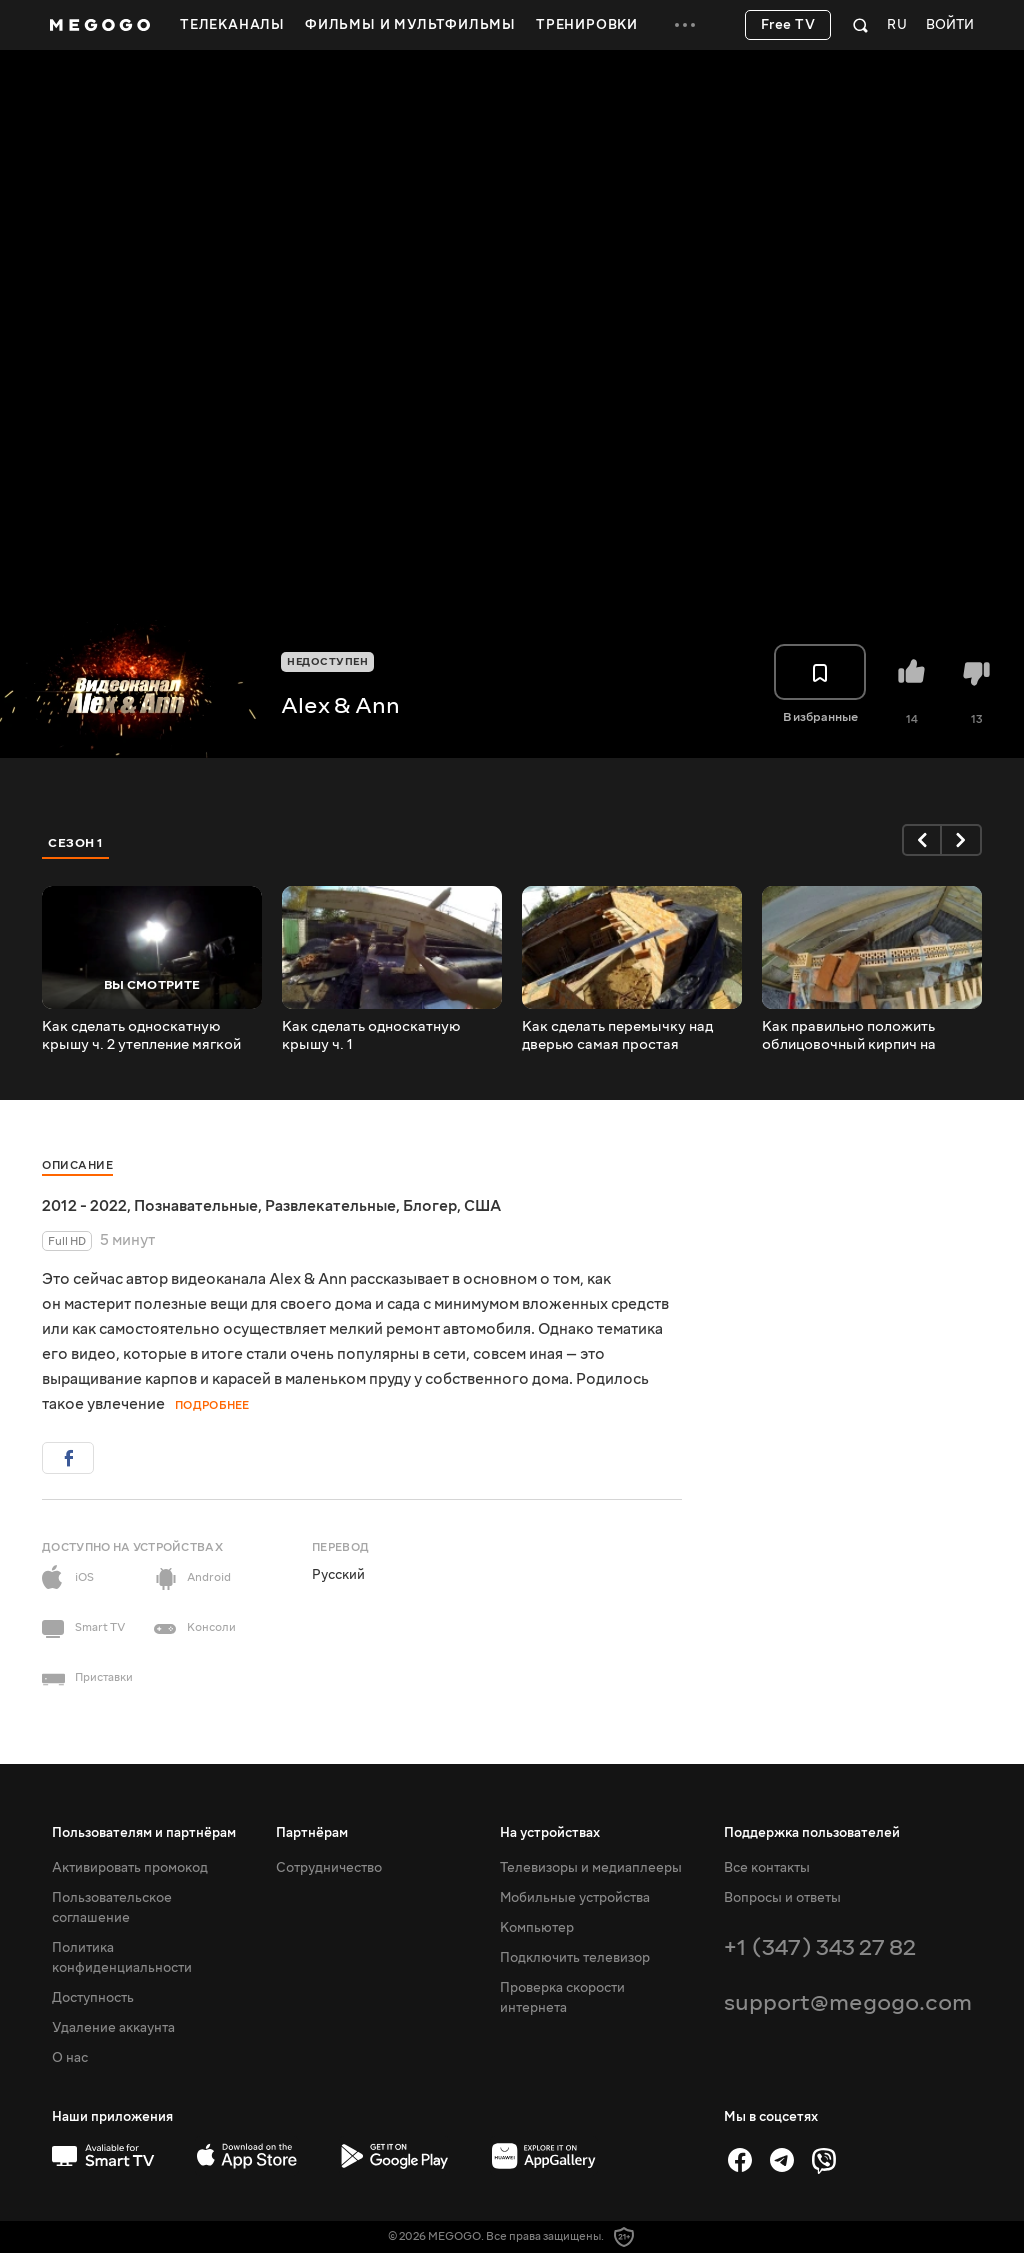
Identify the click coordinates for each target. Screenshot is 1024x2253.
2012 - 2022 (84, 1206)
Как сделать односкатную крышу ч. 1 (371, 1036)
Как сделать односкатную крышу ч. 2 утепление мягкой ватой (141, 1036)
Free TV (788, 25)
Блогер (430, 1206)
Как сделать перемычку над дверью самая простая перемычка (617, 1036)
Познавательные (196, 1206)
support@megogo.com (848, 2002)
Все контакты (767, 1868)
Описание (77, 1165)
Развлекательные (330, 1206)
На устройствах (550, 1833)
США (482, 1206)
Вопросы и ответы (782, 1898)
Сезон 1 (76, 843)
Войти (950, 25)
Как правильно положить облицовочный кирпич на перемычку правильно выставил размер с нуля (849, 1036)
